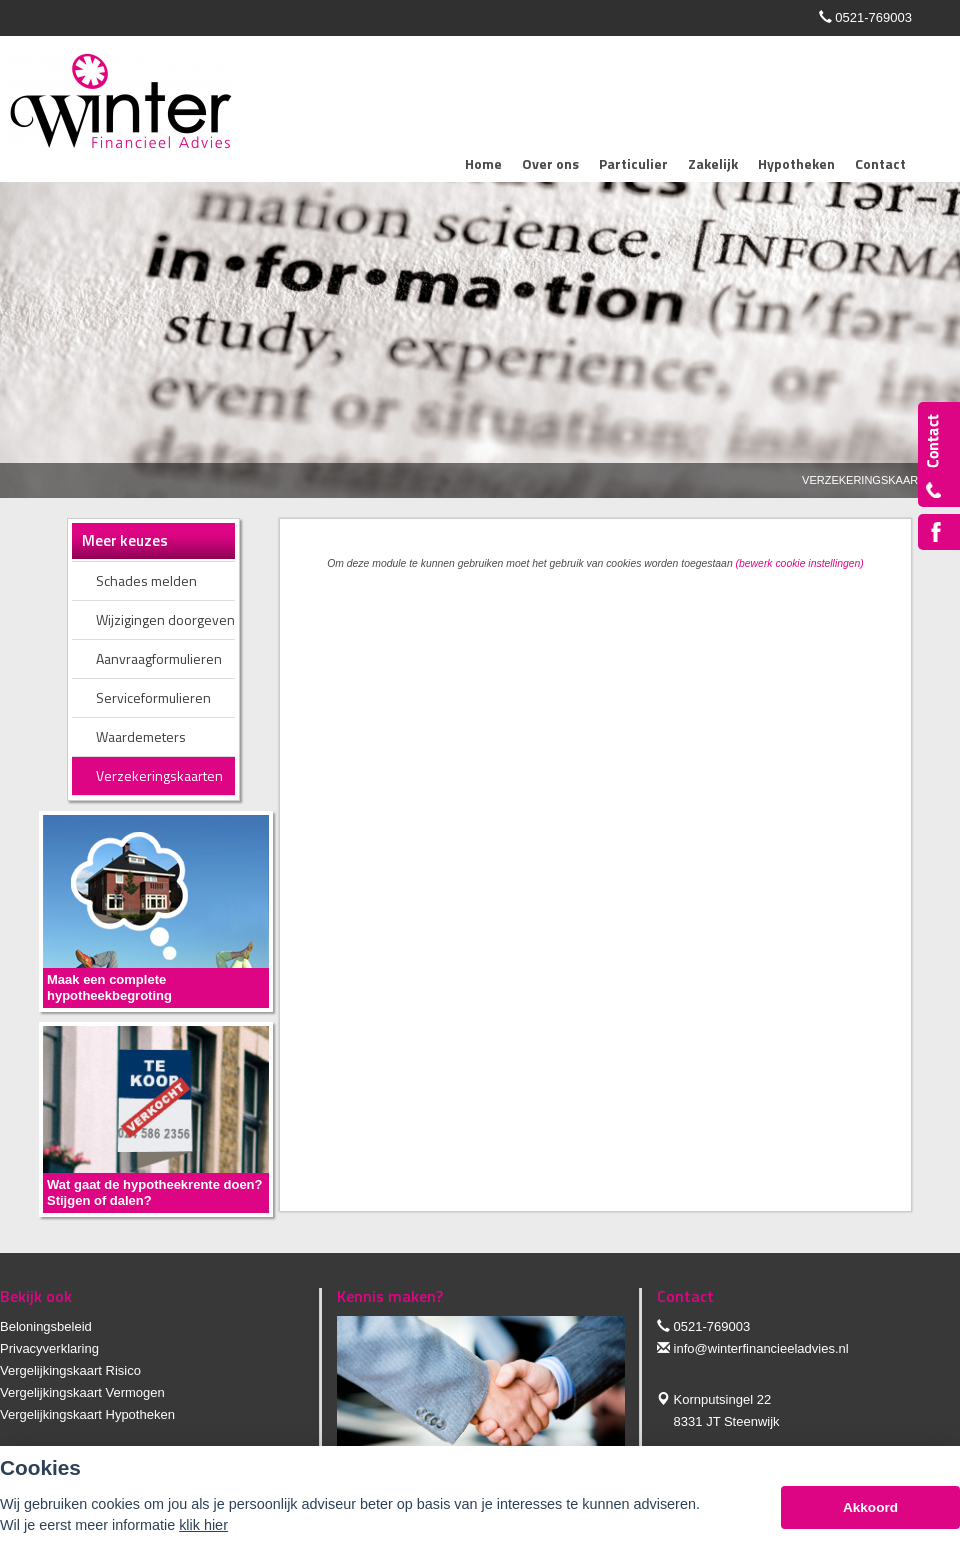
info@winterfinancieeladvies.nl (761, 1348)
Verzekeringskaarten (871, 480)
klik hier (203, 1525)
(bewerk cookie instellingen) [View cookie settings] (800, 563)
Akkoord (870, 1507)
